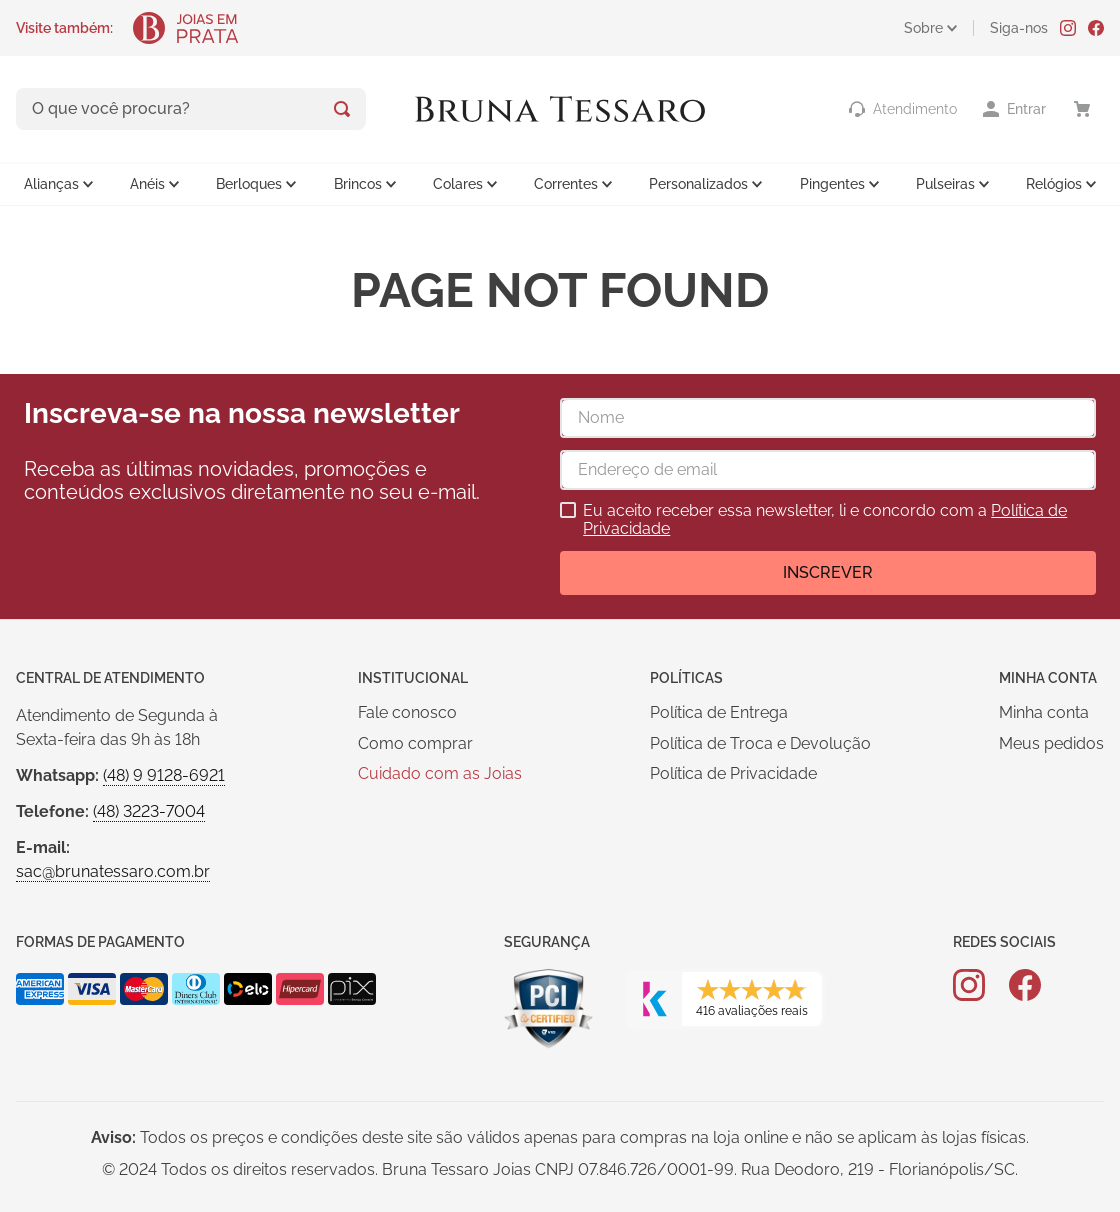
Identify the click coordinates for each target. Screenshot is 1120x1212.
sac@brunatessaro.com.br (113, 871)
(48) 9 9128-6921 (164, 775)
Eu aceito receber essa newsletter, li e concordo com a (825, 520)
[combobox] (191, 109)
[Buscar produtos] (342, 109)
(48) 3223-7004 (149, 811)
